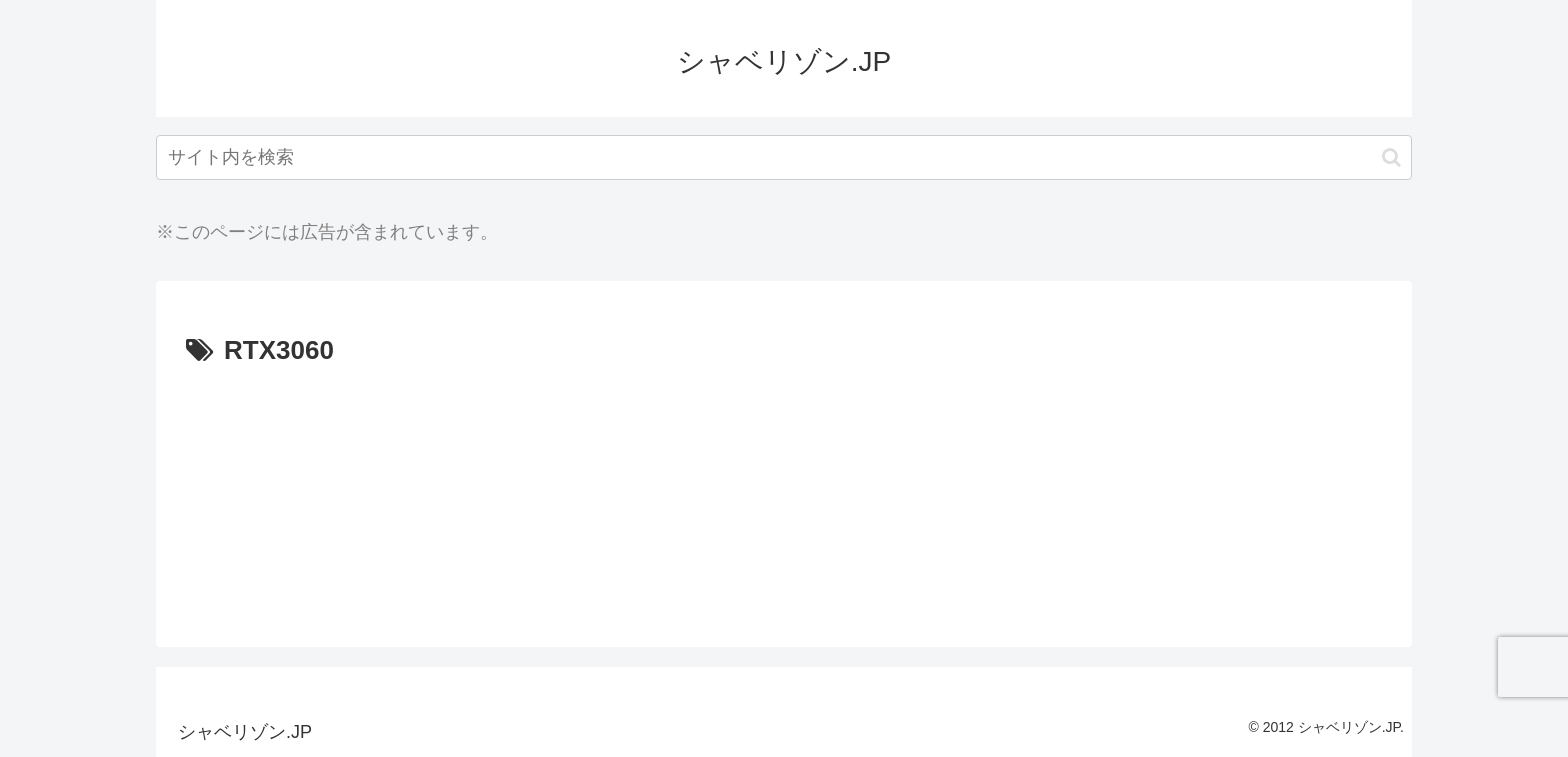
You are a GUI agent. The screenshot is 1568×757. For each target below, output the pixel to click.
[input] (784, 157)
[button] (1391, 157)
